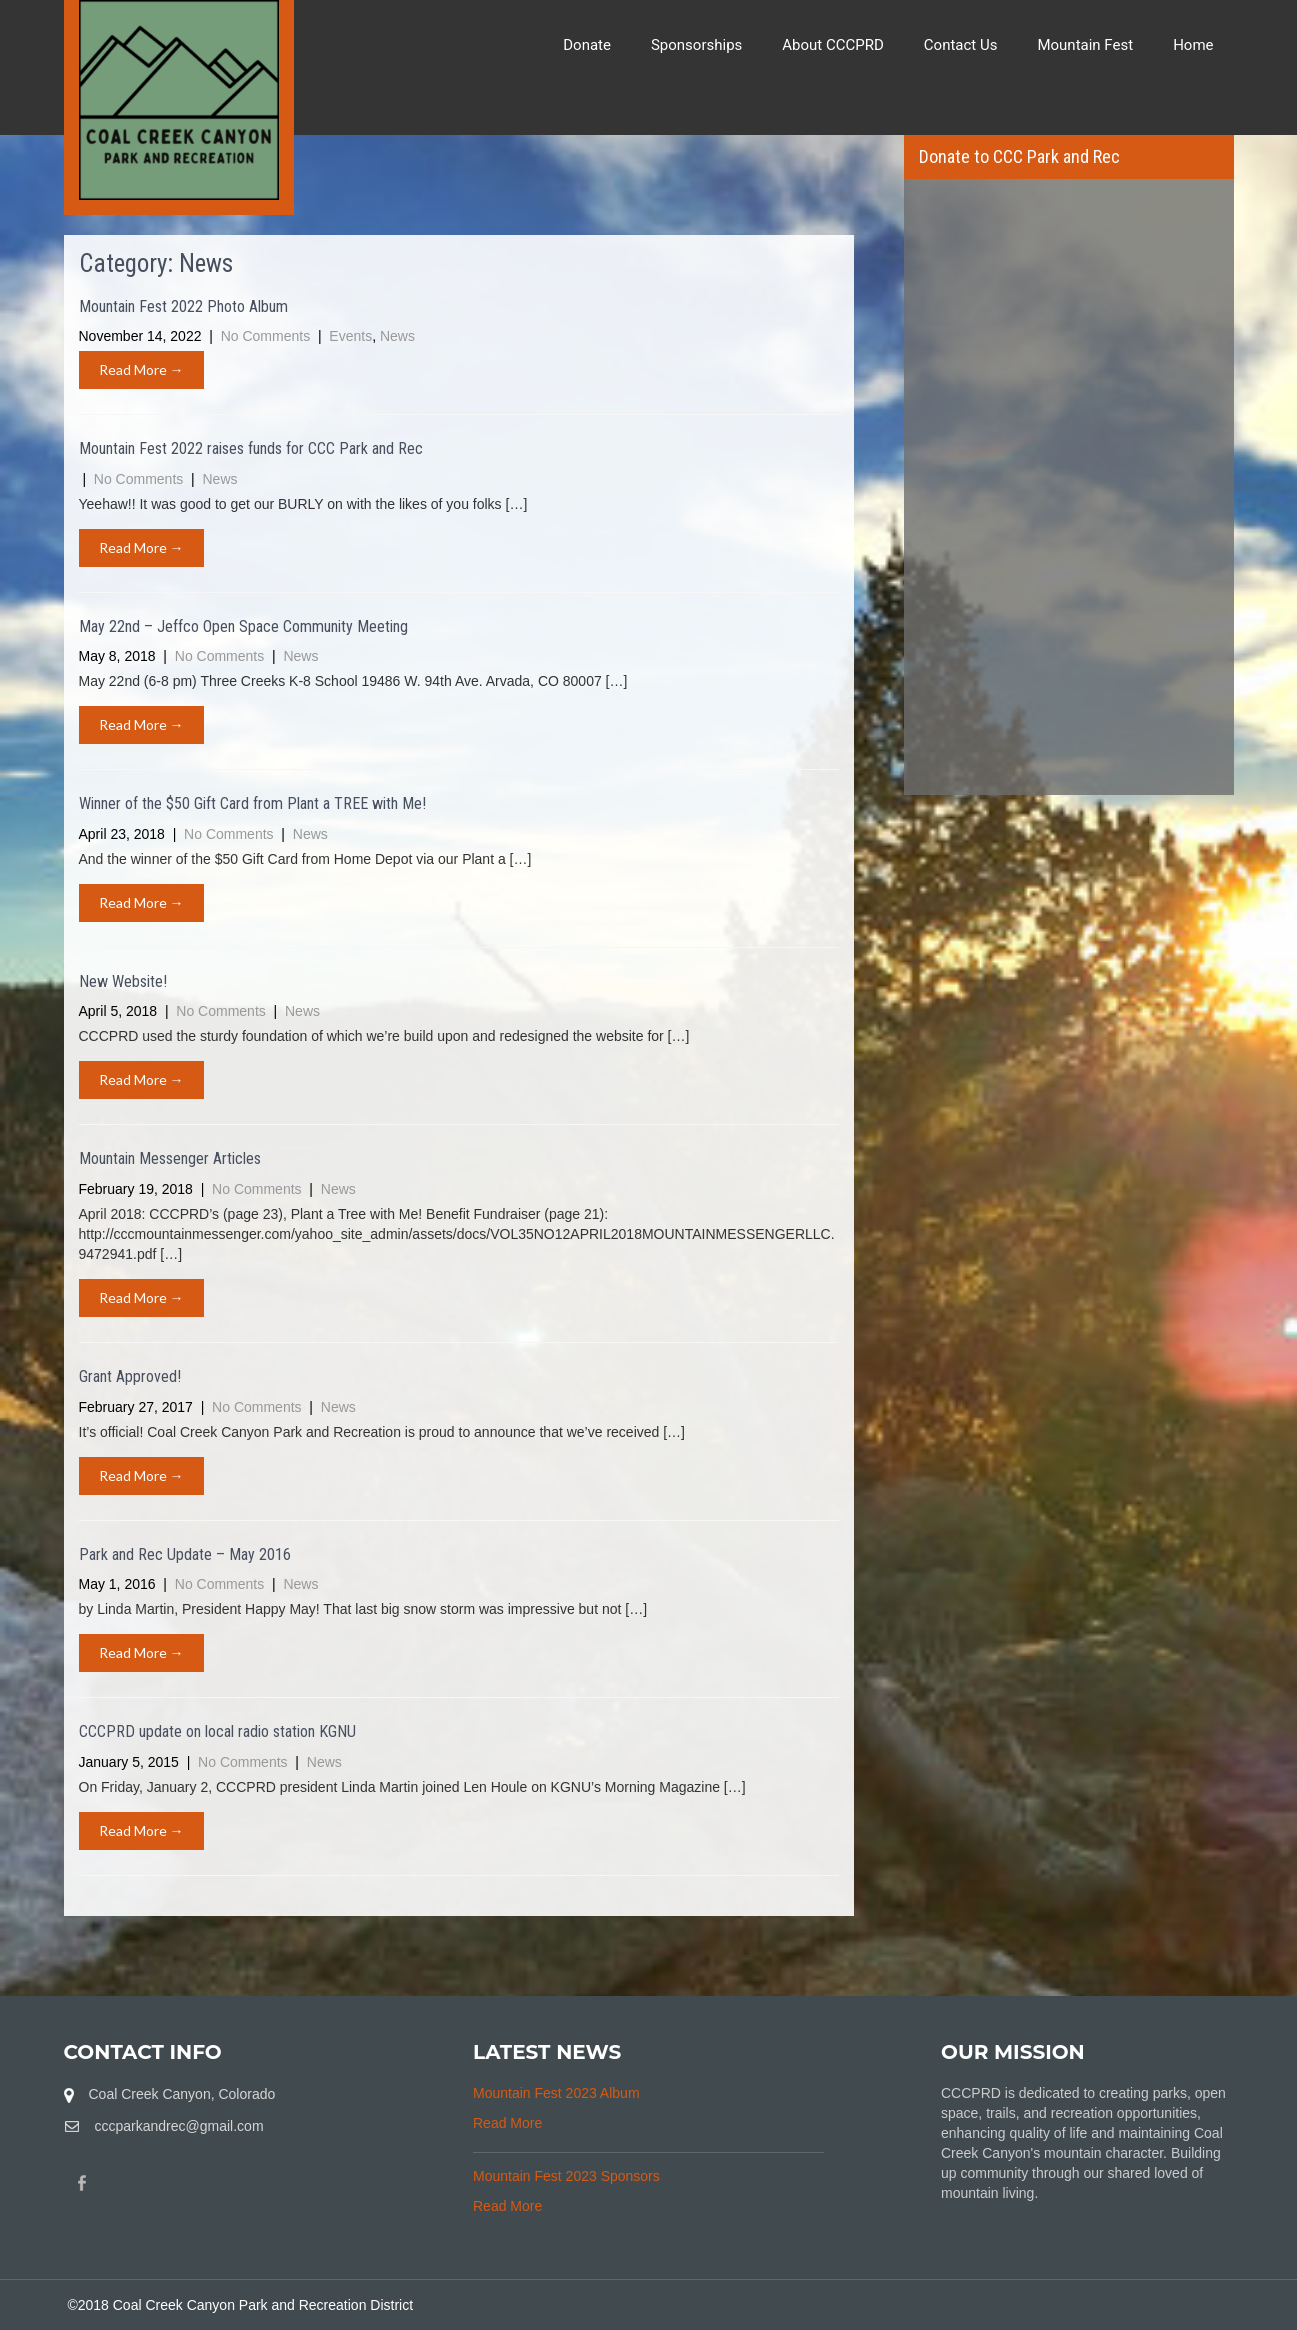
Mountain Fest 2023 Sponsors (566, 2176)
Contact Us (961, 45)
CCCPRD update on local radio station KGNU (217, 1731)
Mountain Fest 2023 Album (556, 2093)
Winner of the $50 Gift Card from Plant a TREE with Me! (252, 803)
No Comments (267, 336)
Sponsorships (696, 45)
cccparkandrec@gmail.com (179, 2126)
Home (1193, 45)
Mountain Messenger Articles (170, 1158)
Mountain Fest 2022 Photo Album (183, 306)
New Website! (123, 981)
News (397, 336)
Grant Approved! (130, 1376)
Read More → (141, 369)
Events (350, 336)
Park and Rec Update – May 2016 (185, 1554)
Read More (507, 2123)
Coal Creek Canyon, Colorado (182, 2094)
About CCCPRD (833, 45)
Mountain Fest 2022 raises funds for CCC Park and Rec (251, 448)
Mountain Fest (1085, 45)
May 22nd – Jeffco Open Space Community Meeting (243, 626)
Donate (587, 45)
